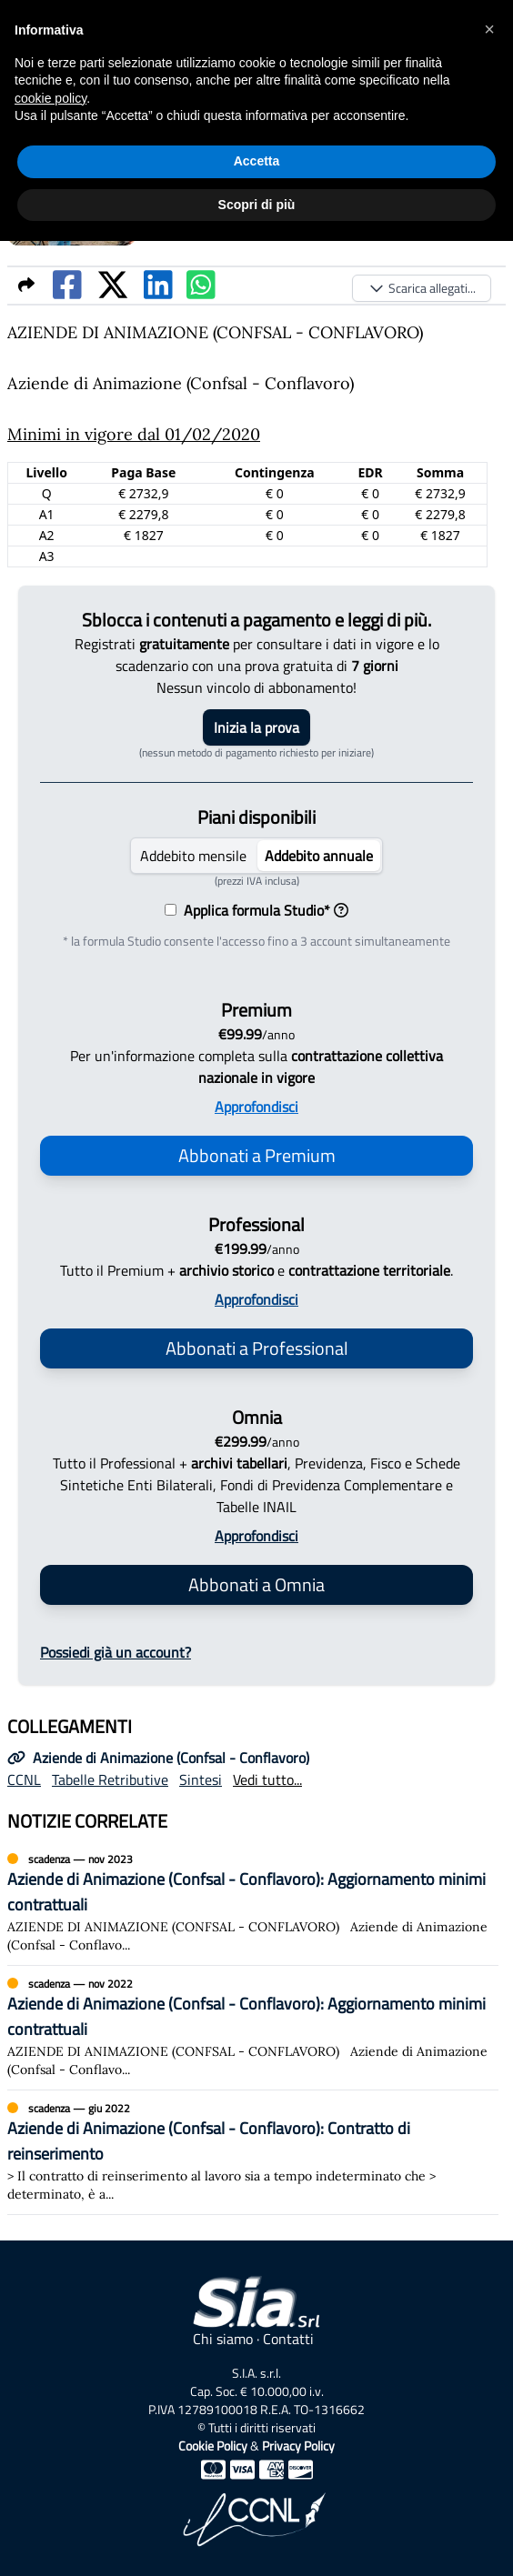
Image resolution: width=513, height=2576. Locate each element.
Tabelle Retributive (110, 1779)
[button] (489, 29)
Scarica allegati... (421, 287)
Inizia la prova (256, 727)
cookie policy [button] (50, 98)
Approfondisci (256, 1107)
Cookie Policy (212, 2445)
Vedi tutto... (267, 1779)
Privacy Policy (298, 2445)
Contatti (288, 2339)
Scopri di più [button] (257, 204)
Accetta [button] (257, 161)
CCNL (24, 1779)
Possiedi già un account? (115, 1652)
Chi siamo (223, 2339)
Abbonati (257, 1155)
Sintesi (200, 1779)
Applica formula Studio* (262, 910)
